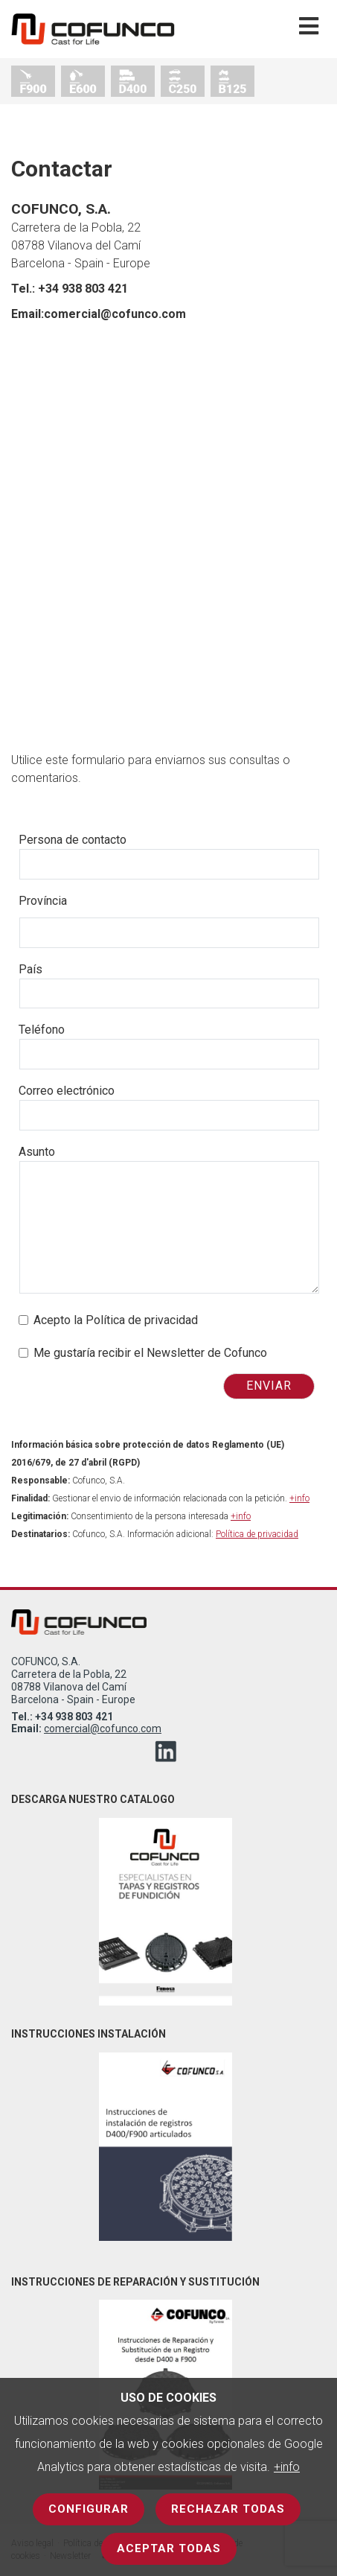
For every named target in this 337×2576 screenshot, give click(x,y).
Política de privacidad (257, 1534)
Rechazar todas (228, 2509)
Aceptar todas (169, 2548)
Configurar (88, 2509)
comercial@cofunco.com (102, 1728)
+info (287, 2467)
